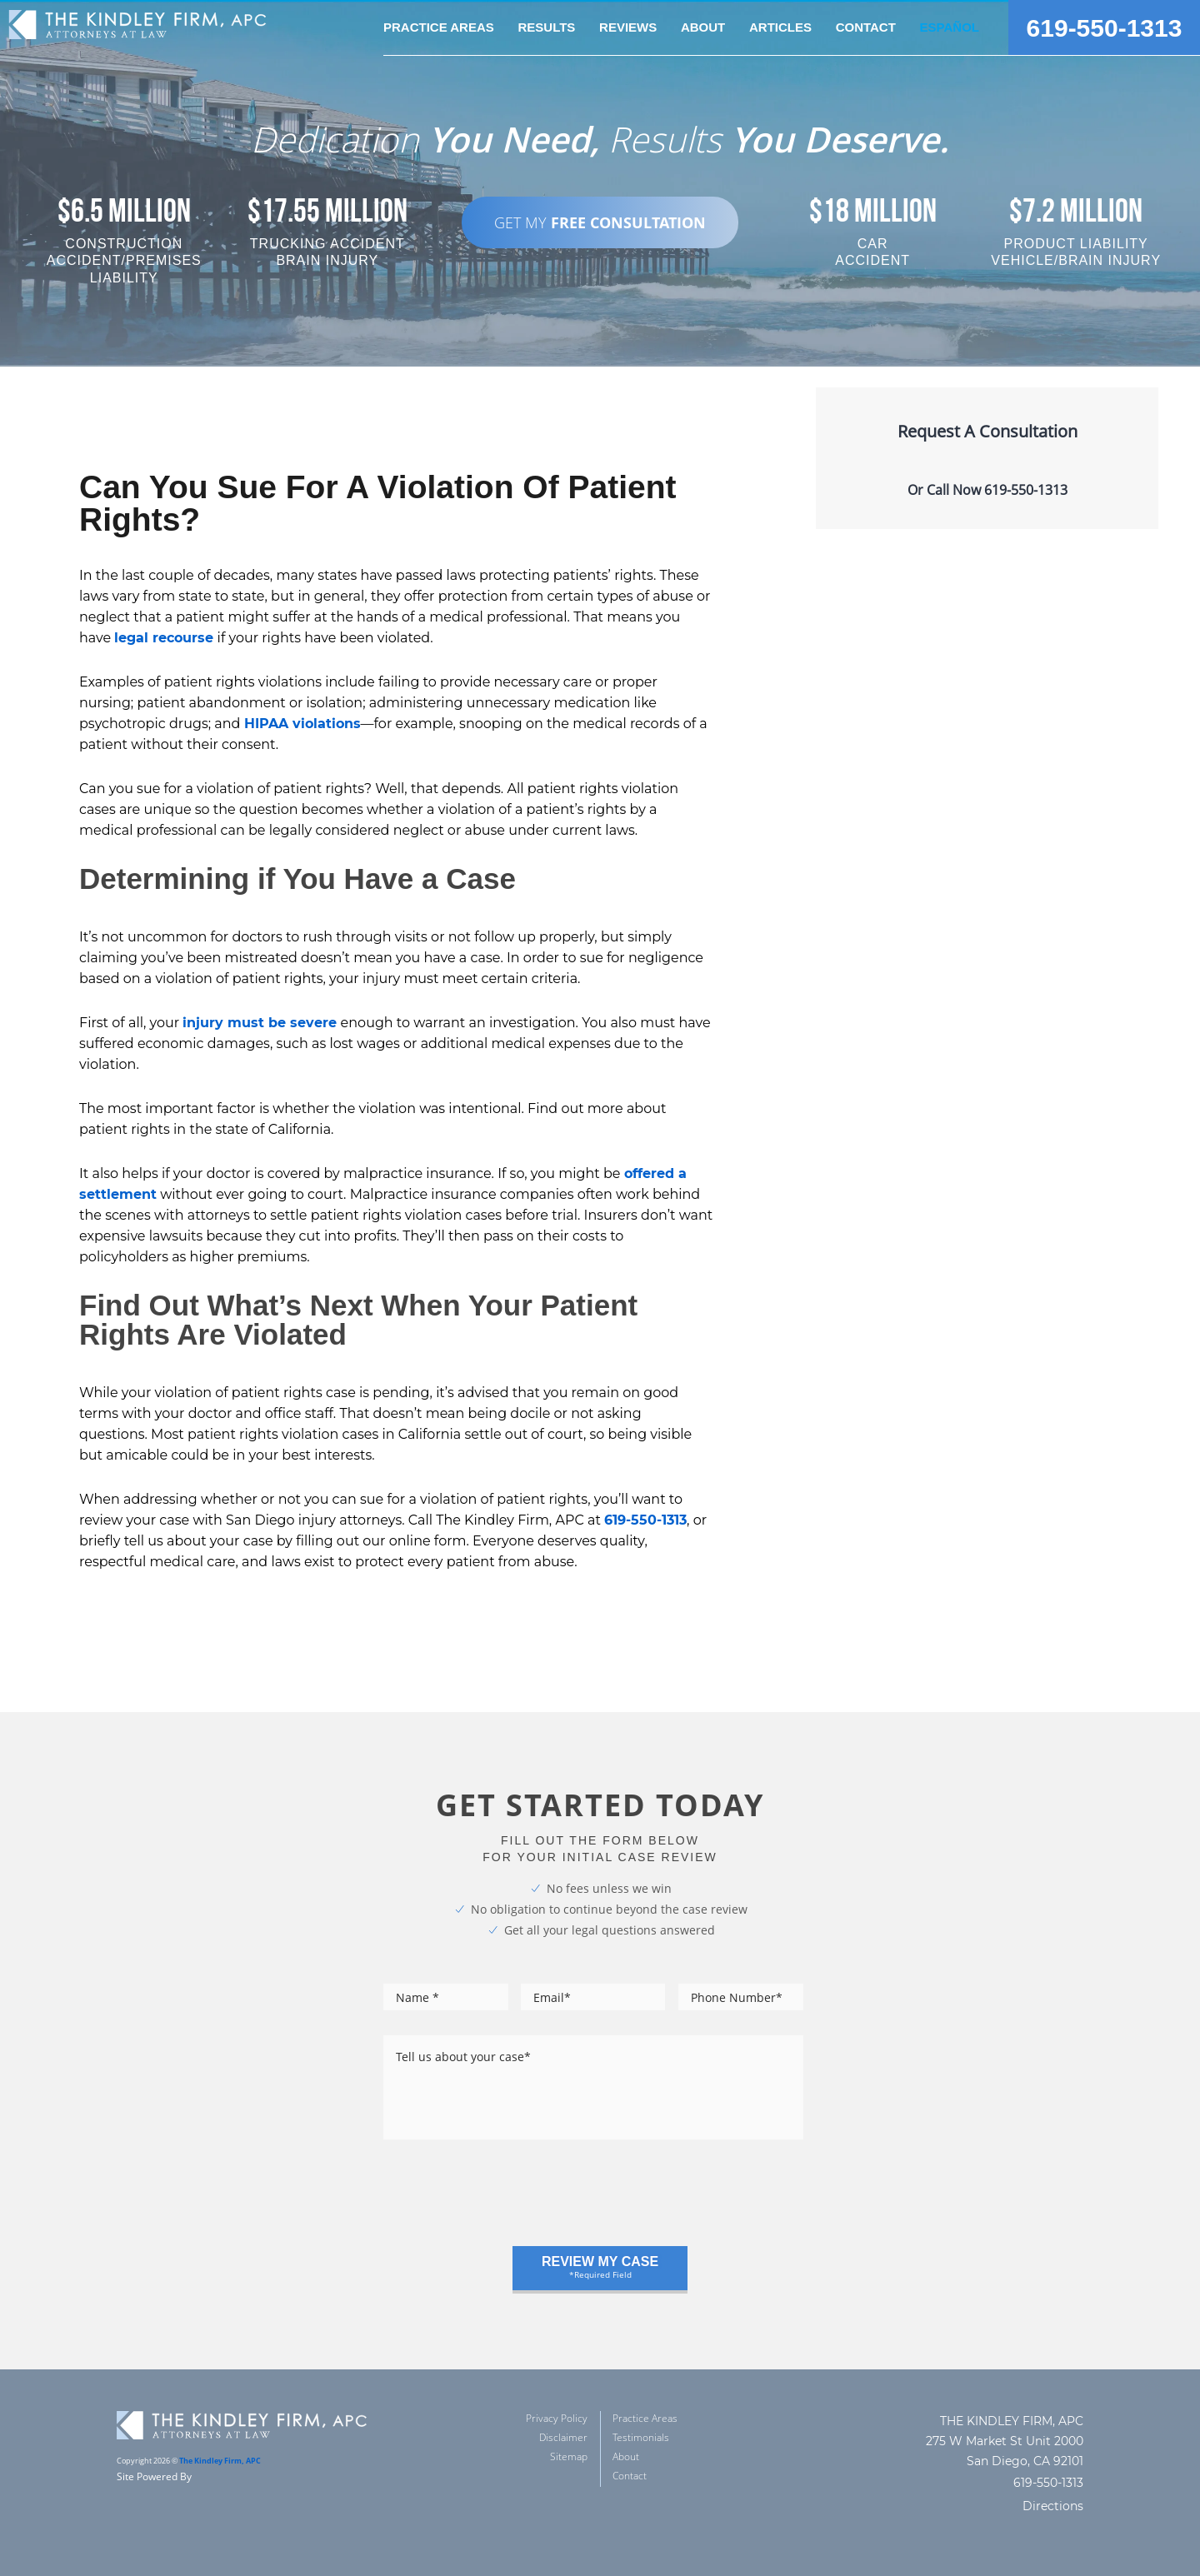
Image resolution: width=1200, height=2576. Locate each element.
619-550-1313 (1104, 28)
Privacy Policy (557, 2418)
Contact (866, 27)
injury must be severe (259, 1023)
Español (949, 27)
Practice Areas (645, 2418)
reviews (628, 27)
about (703, 27)
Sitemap (569, 2456)
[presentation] (510, 2201)
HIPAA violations (302, 723)
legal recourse (163, 638)
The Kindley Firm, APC (220, 2461)
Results (546, 27)
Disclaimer (563, 2437)
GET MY (600, 222)
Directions (1052, 2506)
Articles (780, 27)
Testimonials (640, 2437)
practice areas (438, 27)
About (625, 2456)
